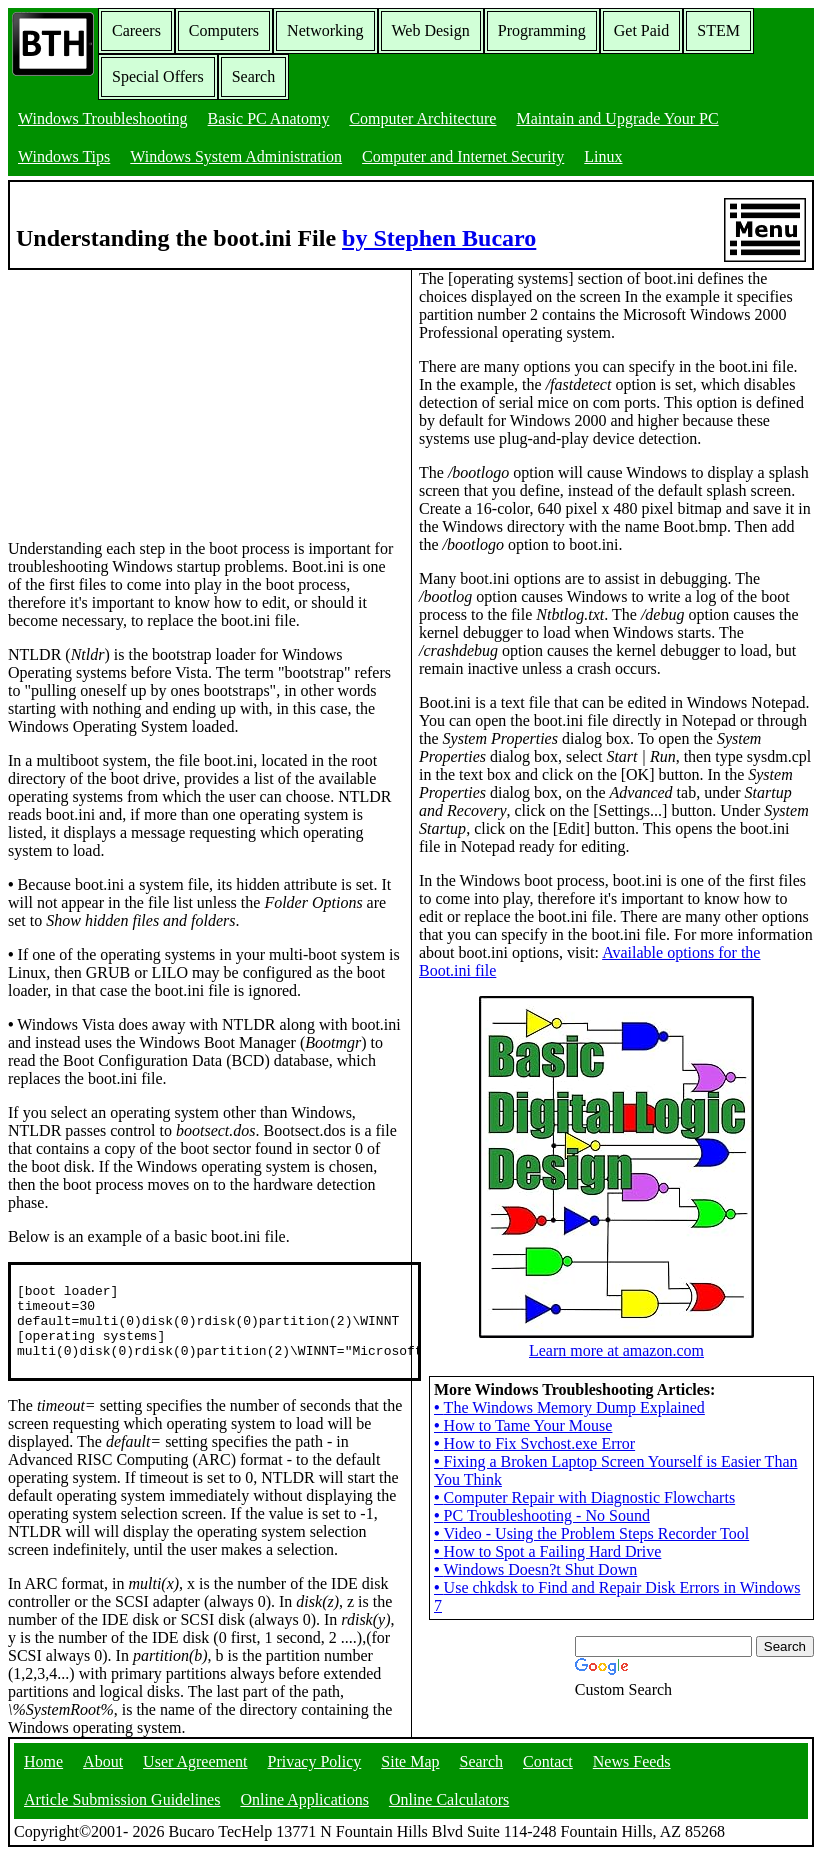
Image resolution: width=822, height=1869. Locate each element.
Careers (136, 30)
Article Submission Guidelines (122, 1813)
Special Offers (158, 76)
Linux (603, 156)
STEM (718, 30)
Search (254, 76)
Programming (542, 30)
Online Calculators (449, 1813)
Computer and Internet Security (463, 156)
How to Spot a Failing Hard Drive (547, 1603)
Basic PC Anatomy (269, 118)
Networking (325, 30)
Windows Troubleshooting (103, 118)
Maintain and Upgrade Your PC (617, 118)
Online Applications (304, 1813)
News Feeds (632, 1775)
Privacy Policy (315, 1775)
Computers (224, 30)
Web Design (431, 30)
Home (43, 1775)
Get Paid (642, 30)
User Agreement (195, 1775)
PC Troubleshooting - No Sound (542, 1567)
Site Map (410, 1775)
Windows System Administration (236, 156)
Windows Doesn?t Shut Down (535, 1621)
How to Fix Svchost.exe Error (534, 1495)
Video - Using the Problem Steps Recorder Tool (591, 1585)
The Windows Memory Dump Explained (569, 1459)
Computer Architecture (422, 118)
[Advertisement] (158, 395)
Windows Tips (64, 156)
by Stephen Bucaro (439, 238)
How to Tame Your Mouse (523, 1477)
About (103, 1775)
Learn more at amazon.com (616, 1393)
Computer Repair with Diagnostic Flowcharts (584, 1549)
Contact (548, 1775)
